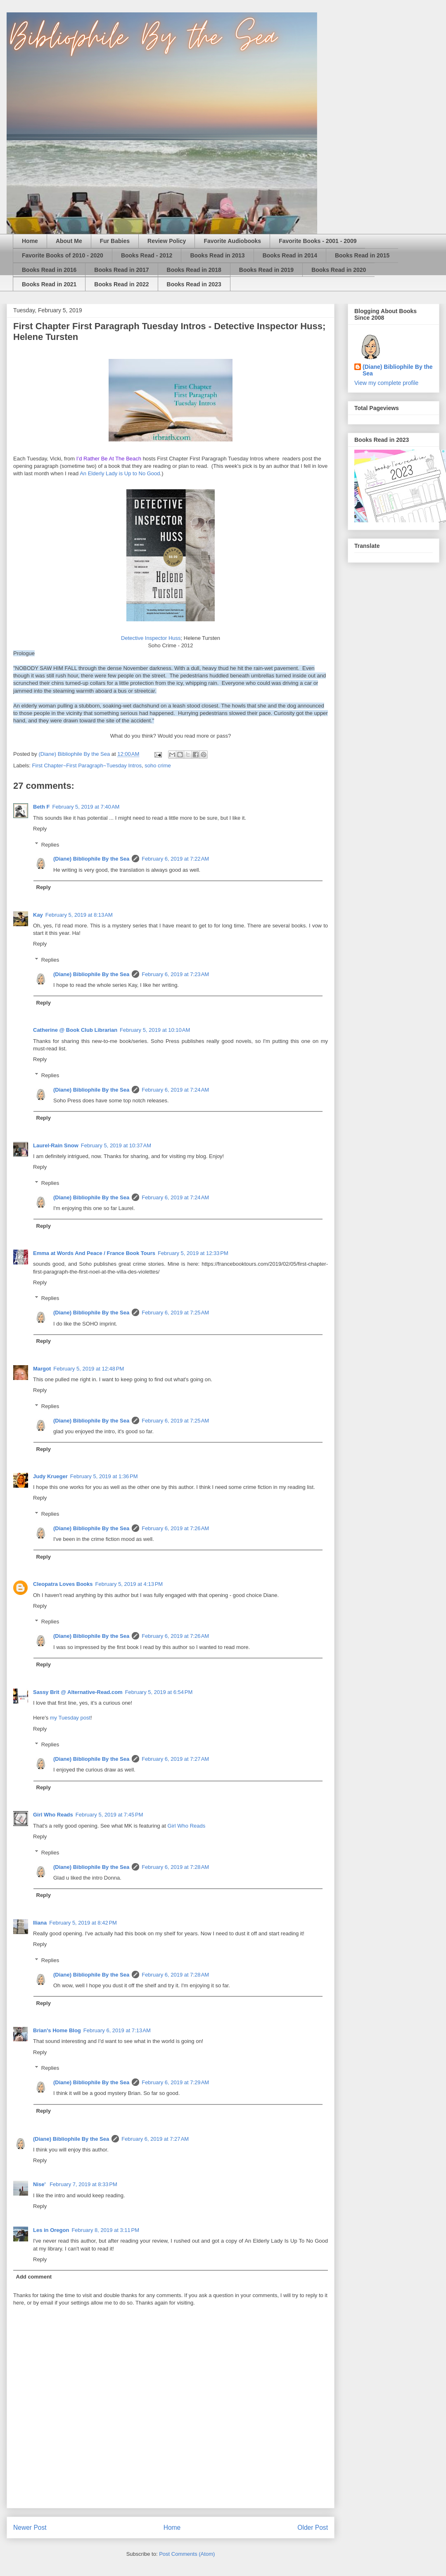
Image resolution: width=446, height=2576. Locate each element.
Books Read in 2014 (290, 255)
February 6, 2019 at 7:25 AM (175, 1312)
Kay (38, 915)
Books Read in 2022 (121, 284)
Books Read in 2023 (194, 284)
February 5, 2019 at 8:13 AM (79, 915)
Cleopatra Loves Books (63, 1584)
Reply (40, 829)
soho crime (158, 765)
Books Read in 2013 (217, 255)
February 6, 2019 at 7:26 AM (175, 1528)
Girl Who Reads (53, 1815)
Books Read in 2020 (338, 270)
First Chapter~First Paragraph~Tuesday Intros (87, 765)
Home (30, 241)
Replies (50, 844)
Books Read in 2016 (49, 270)
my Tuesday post (70, 1718)
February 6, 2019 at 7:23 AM (175, 974)
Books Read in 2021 (49, 284)
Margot (42, 1369)
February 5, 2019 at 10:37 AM (116, 1145)
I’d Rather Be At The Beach (108, 458)
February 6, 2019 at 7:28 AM (175, 1867)
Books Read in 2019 (266, 270)
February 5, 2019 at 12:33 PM (193, 1253)
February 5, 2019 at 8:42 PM (83, 1923)
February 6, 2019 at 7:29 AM (175, 2082)
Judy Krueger (50, 1476)
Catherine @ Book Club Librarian (75, 1030)
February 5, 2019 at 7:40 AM (85, 807)
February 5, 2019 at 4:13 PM (129, 1584)
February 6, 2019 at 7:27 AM (175, 1759)
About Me (69, 241)
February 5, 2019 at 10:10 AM (155, 1030)
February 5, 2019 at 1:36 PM (104, 1476)
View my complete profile (386, 383)
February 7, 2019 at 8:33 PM (83, 2184)
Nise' (40, 2184)
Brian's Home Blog (57, 2030)
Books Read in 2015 (362, 255)
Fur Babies (115, 241)
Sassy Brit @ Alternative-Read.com (78, 1692)
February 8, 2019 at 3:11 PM (105, 2230)
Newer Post (30, 2527)
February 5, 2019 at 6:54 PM (159, 1692)
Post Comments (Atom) (187, 2554)
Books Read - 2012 (147, 255)
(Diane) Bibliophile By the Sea (91, 859)
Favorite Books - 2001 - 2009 (317, 241)
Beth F (41, 807)
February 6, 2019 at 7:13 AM (117, 2030)
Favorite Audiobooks (232, 241)
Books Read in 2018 (194, 270)
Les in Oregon (51, 2230)
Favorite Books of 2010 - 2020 (62, 255)
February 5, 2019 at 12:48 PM (88, 1369)
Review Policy (166, 241)
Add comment (34, 2277)
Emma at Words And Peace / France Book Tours (94, 1253)
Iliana (40, 1923)
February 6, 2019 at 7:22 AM (175, 859)
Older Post (312, 2527)
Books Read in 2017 (121, 270)
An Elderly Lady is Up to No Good (120, 473)
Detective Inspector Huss (151, 638)
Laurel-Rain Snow (55, 1145)
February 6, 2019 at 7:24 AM (175, 1090)
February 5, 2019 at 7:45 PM (109, 1815)
